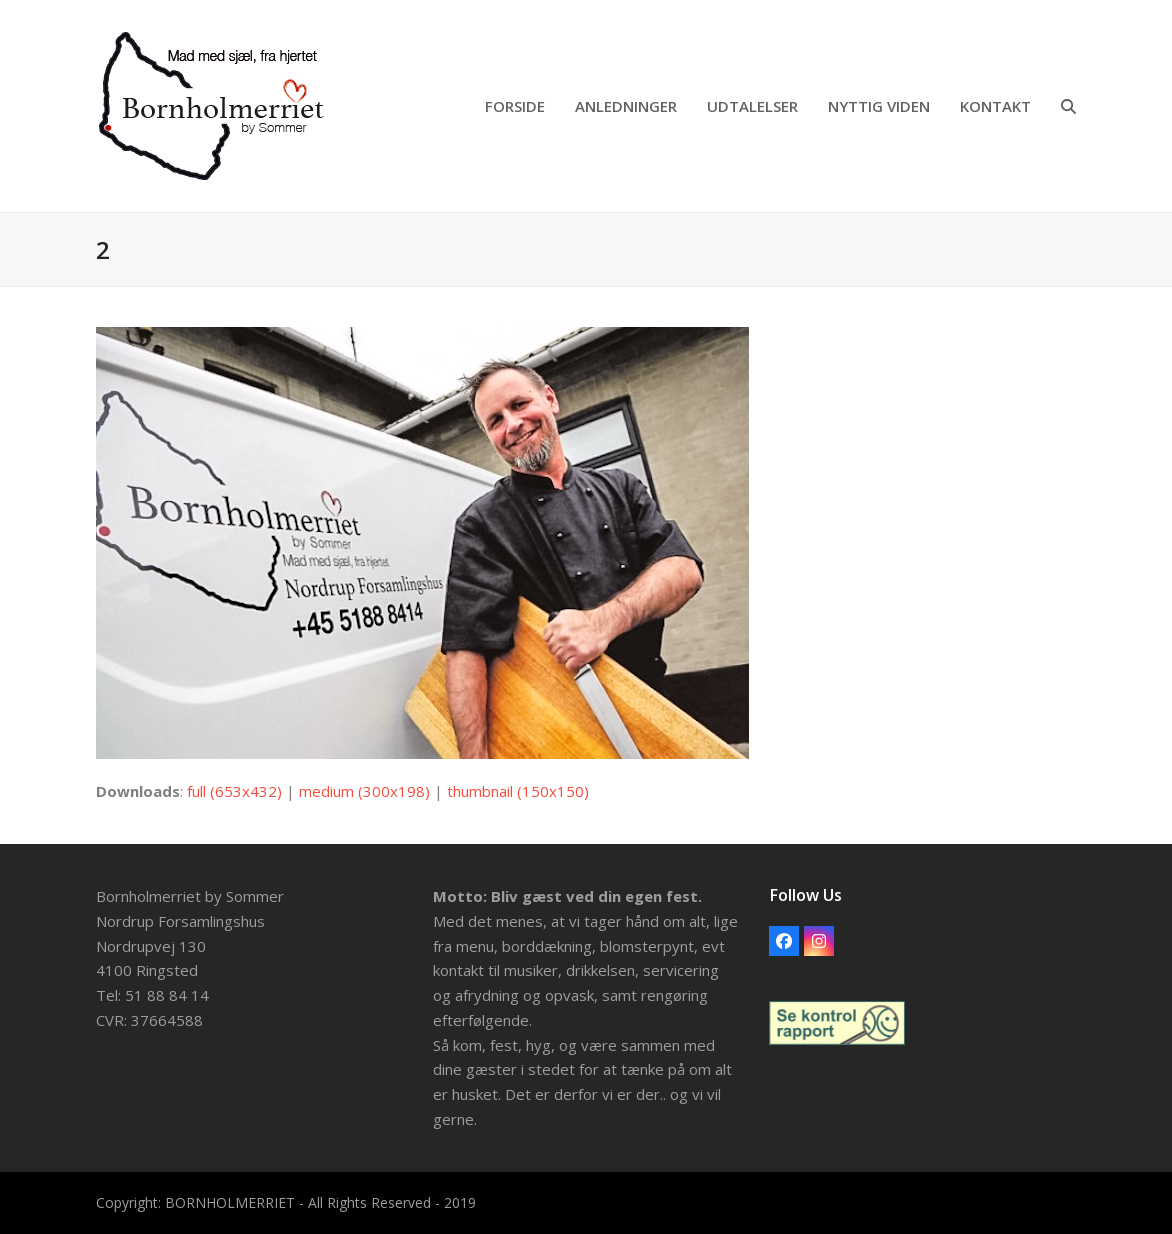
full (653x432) (234, 791)
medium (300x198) (364, 791)
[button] (1068, 106)
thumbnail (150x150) (518, 791)
